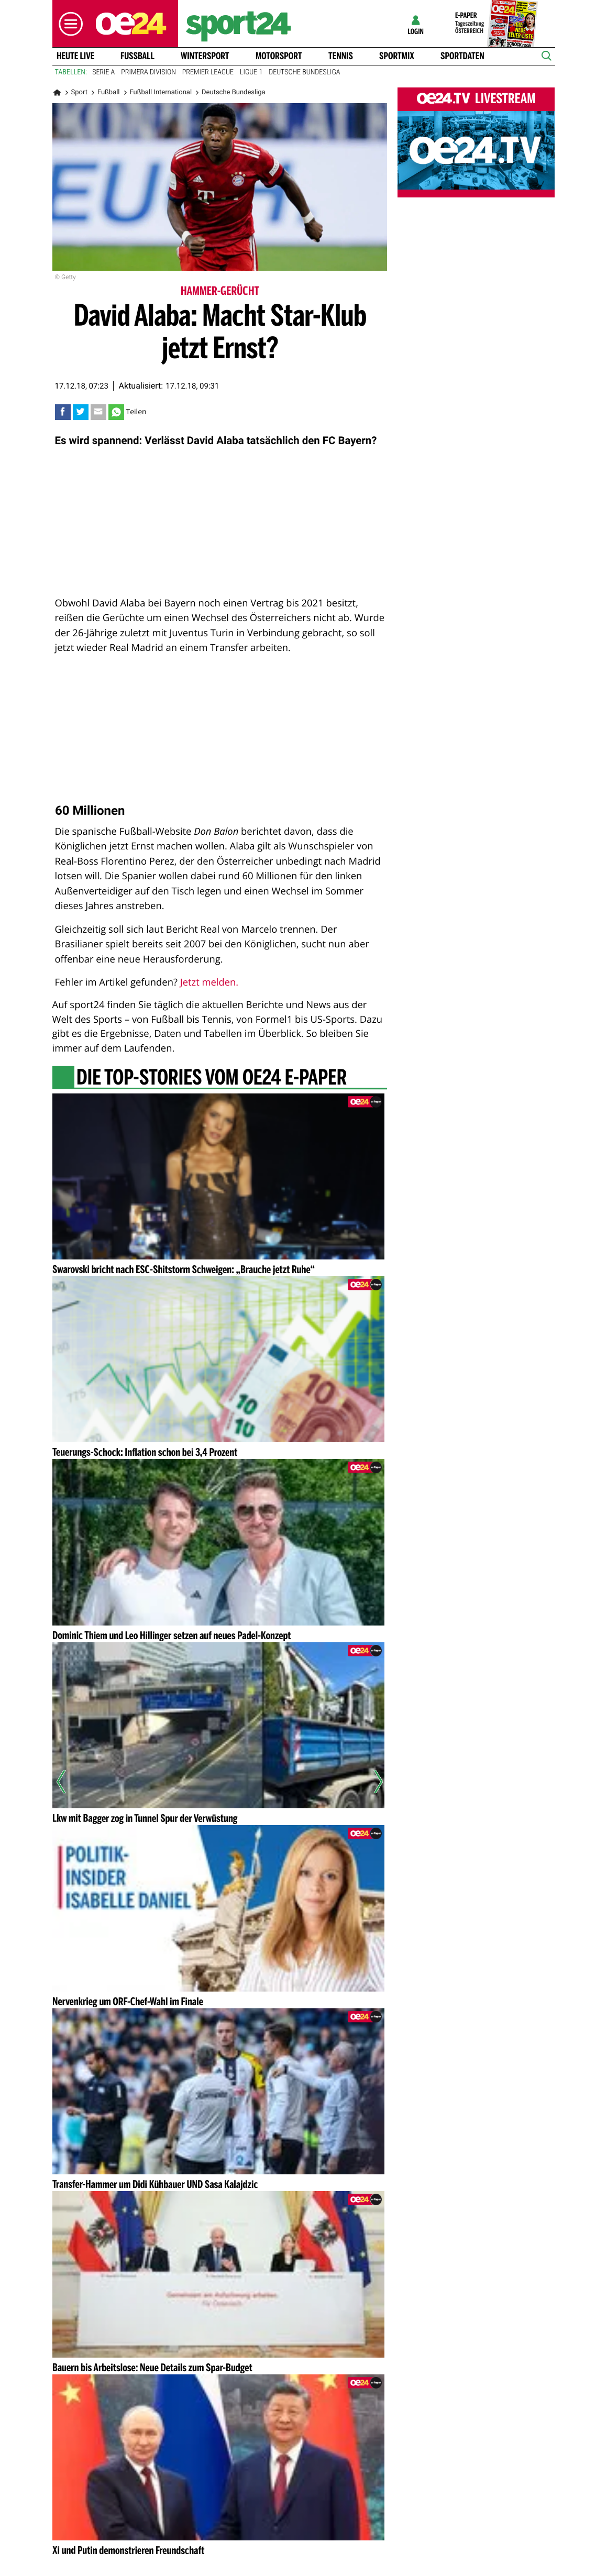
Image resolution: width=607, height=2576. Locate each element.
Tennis (340, 56)
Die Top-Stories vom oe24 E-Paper (211, 1078)
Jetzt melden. (209, 982)
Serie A (103, 72)
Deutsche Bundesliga (304, 72)
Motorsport (279, 56)
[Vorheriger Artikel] (68, 1782)
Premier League (208, 72)
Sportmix (396, 56)
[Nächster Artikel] (371, 1782)
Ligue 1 (251, 72)
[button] (68, 23)
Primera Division (148, 72)
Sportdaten (462, 56)
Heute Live (75, 56)
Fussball (137, 56)
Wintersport (205, 56)
